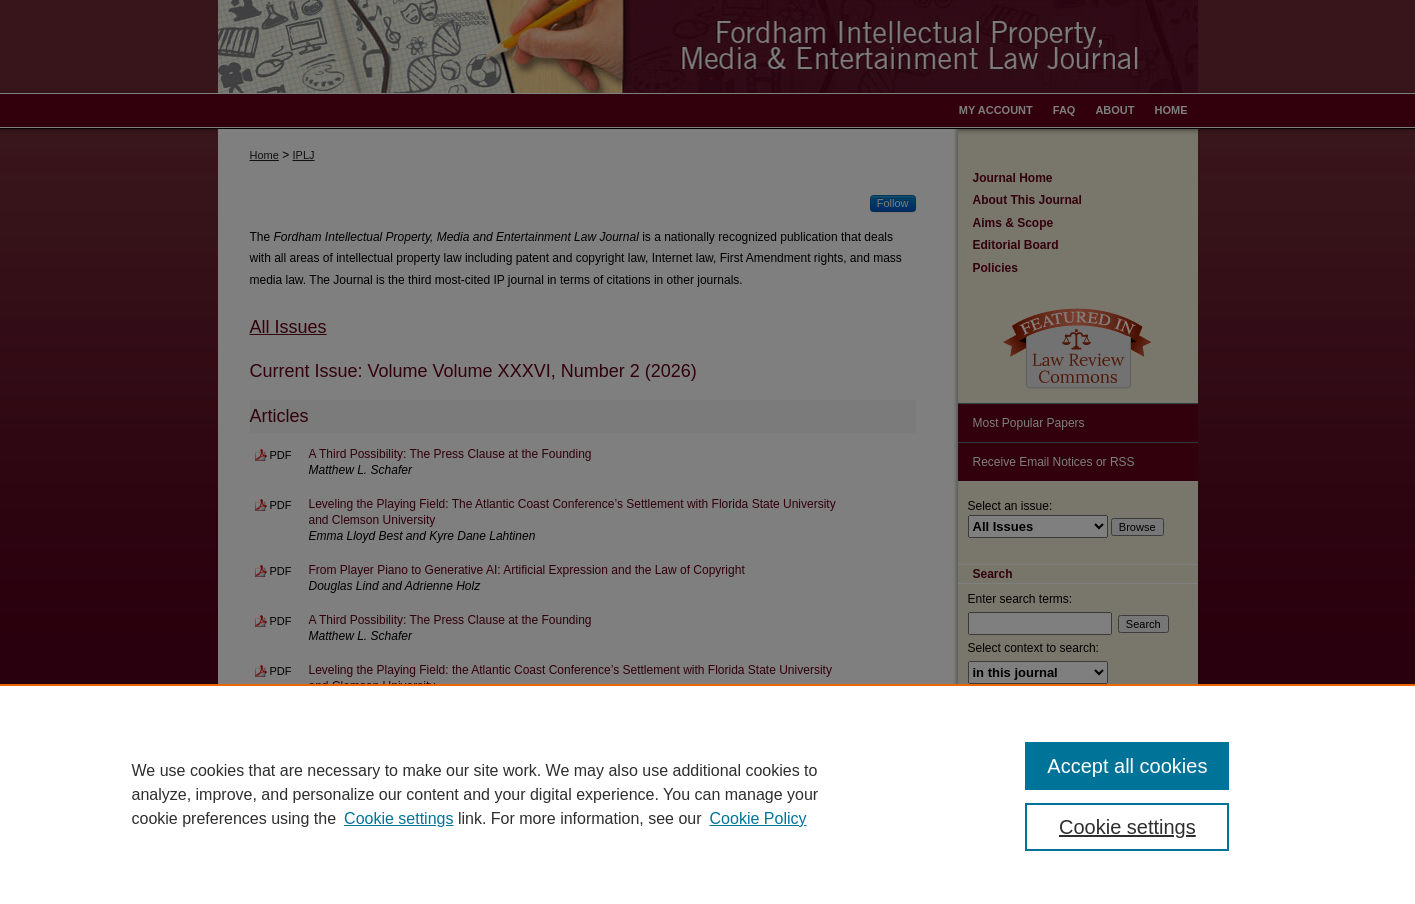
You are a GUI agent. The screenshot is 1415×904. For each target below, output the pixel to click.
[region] (707, 794)
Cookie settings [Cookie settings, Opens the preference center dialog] (1127, 827)
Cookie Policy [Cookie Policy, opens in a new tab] (758, 818)
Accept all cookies (1127, 766)
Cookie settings (398, 818)
